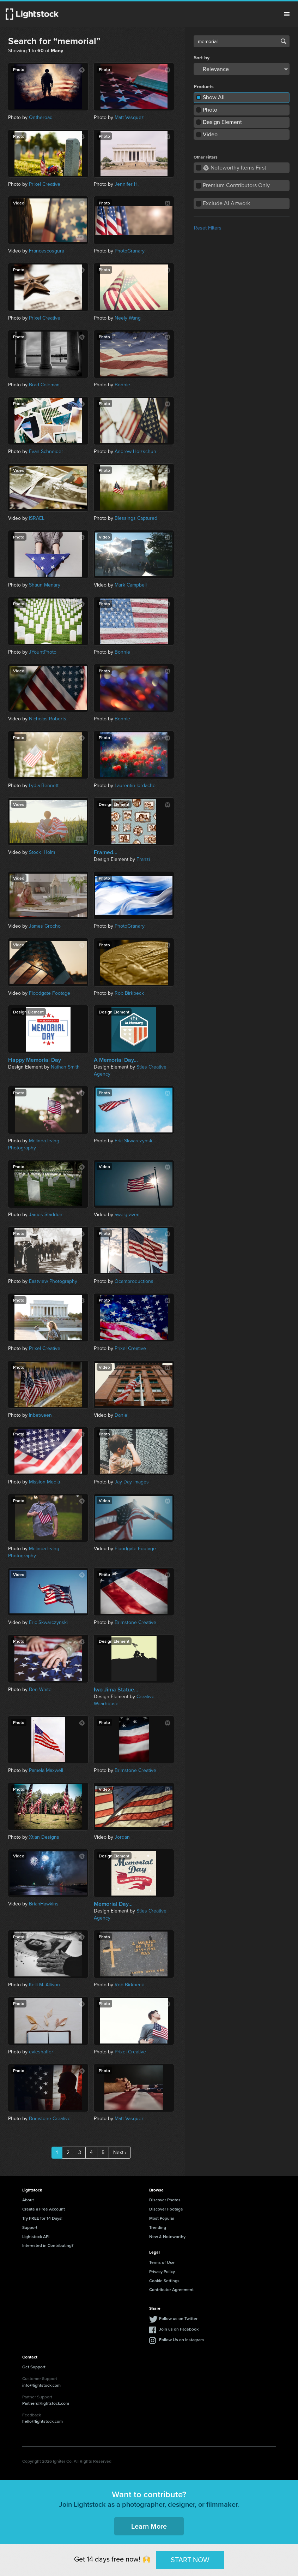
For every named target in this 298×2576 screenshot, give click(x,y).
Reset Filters (207, 228)
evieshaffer (41, 2052)
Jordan (122, 1837)
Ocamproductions (134, 1281)
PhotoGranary (130, 251)
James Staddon (45, 1214)
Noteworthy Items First (234, 167)
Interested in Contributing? (48, 2245)
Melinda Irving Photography (33, 1144)
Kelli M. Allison (44, 1984)
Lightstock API (35, 2236)
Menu (286, 14)
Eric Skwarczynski (134, 1140)
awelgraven (127, 1214)
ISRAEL (36, 518)
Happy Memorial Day (34, 1060)
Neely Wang (128, 318)
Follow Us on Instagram (181, 2340)
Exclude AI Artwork (226, 203)
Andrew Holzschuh (135, 451)
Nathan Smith (65, 1067)
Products (204, 86)
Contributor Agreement (171, 2289)
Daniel (121, 1415)
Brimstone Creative (135, 1622)
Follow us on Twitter (178, 2318)
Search (284, 41)
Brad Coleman (44, 384)
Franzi (143, 859)
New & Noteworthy (167, 2236)
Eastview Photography (53, 1281)
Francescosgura (46, 251)
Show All (214, 97)
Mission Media (44, 1482)
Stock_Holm (42, 852)
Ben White (40, 1689)
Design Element (222, 122)
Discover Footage (166, 2209)
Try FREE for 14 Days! (42, 2218)
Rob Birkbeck (129, 993)
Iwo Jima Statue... (116, 1689)
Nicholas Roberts (47, 718)
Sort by (201, 57)
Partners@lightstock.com (45, 2403)
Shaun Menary (44, 585)
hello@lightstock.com (42, 2421)
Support (29, 2227)
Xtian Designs (44, 1837)
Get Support (33, 2367)
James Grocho (45, 926)
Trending (157, 2227)
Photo (210, 110)
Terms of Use (162, 2262)
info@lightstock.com (41, 2385)
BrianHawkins (44, 1904)
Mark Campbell (131, 585)
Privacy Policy (162, 2271)
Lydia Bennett (44, 785)
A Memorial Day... (116, 1060)
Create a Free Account (43, 2209)
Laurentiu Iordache (135, 785)
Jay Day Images (132, 1482)
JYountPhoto (42, 652)
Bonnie (122, 384)
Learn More (149, 2526)
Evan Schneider (46, 451)
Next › (119, 2152)
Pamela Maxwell (46, 1770)
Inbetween (40, 1415)
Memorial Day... (113, 1904)
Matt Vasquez (129, 117)
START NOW (190, 2559)
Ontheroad (41, 117)
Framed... (105, 852)
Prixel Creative (44, 184)
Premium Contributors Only (236, 185)
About (28, 2200)
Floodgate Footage (49, 993)
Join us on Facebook (179, 2329)
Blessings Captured (136, 518)
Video (210, 134)
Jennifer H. (127, 184)
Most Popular (161, 2218)
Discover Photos (165, 2200)
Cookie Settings (164, 2281)
